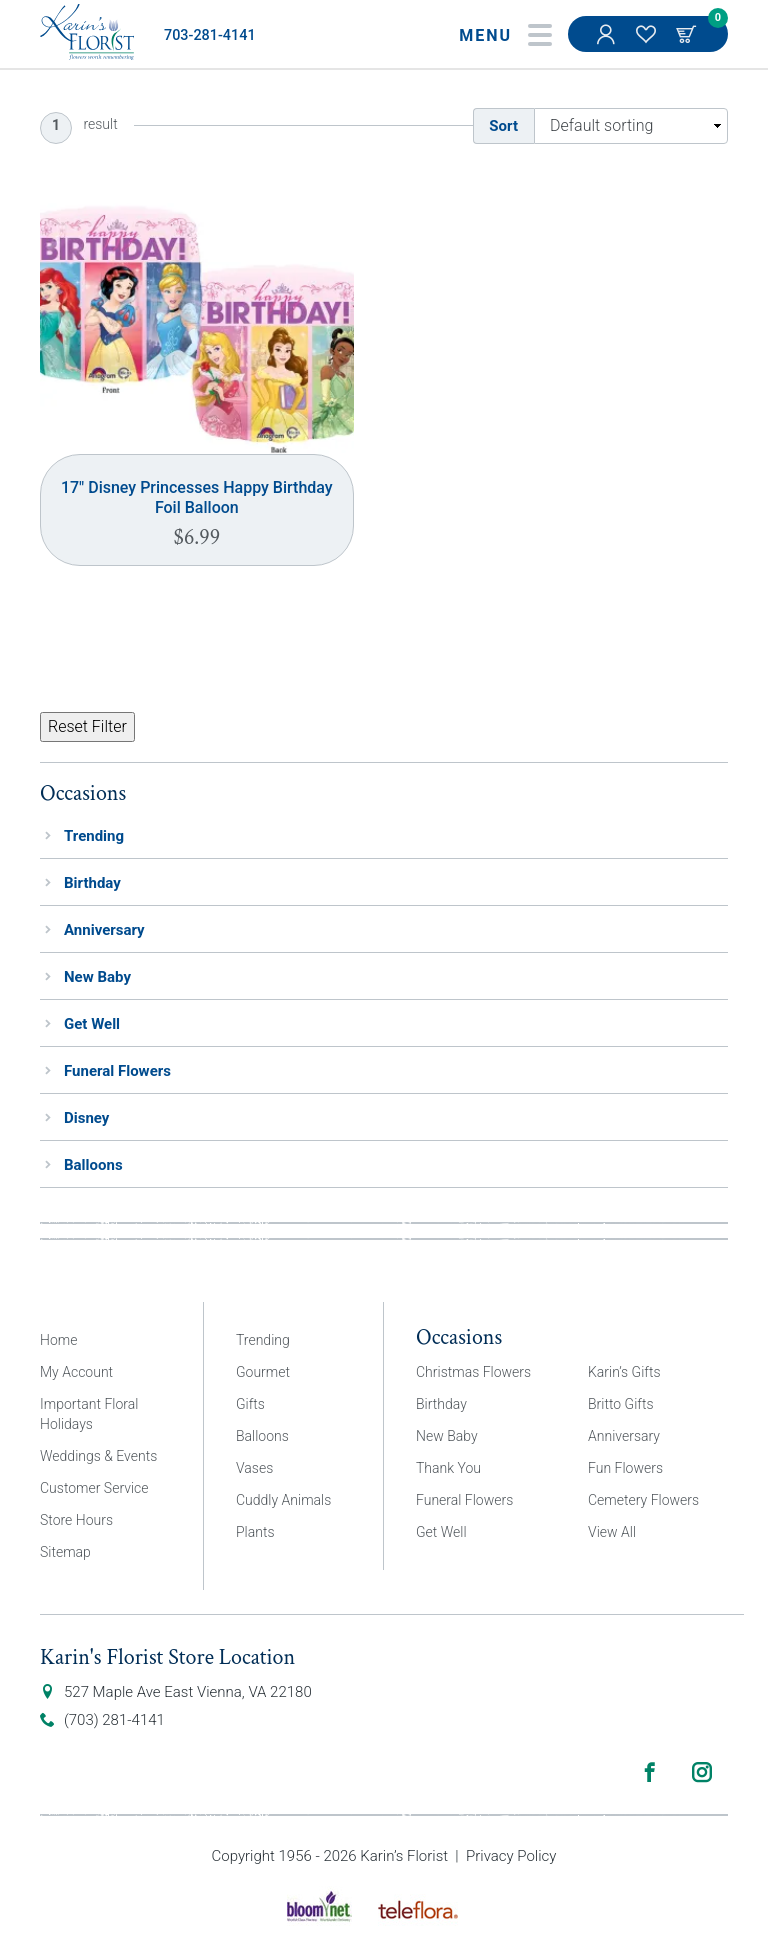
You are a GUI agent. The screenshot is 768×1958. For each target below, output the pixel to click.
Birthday (92, 883)
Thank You (448, 1468)
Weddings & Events (98, 1456)
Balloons (93, 1165)
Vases (254, 1468)
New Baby (97, 977)
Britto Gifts (621, 1404)
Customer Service (94, 1488)
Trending (94, 836)
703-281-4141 (210, 35)
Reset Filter (87, 726)
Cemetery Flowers (643, 1500)
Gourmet (263, 1372)
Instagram (702, 1772)
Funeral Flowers (117, 1071)
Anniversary (104, 930)
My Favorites (648, 44)
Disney (86, 1118)
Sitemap (65, 1552)
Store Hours (76, 1520)
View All (612, 1532)
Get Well (92, 1024)
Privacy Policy (511, 1856)
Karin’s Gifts (624, 1372)
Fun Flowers (625, 1468)
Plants (255, 1532)
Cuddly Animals (283, 1500)
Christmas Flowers (473, 1372)
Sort (503, 126)
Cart (688, 34)
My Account (608, 44)
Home (58, 1340)
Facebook (650, 1772)
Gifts (250, 1404)
